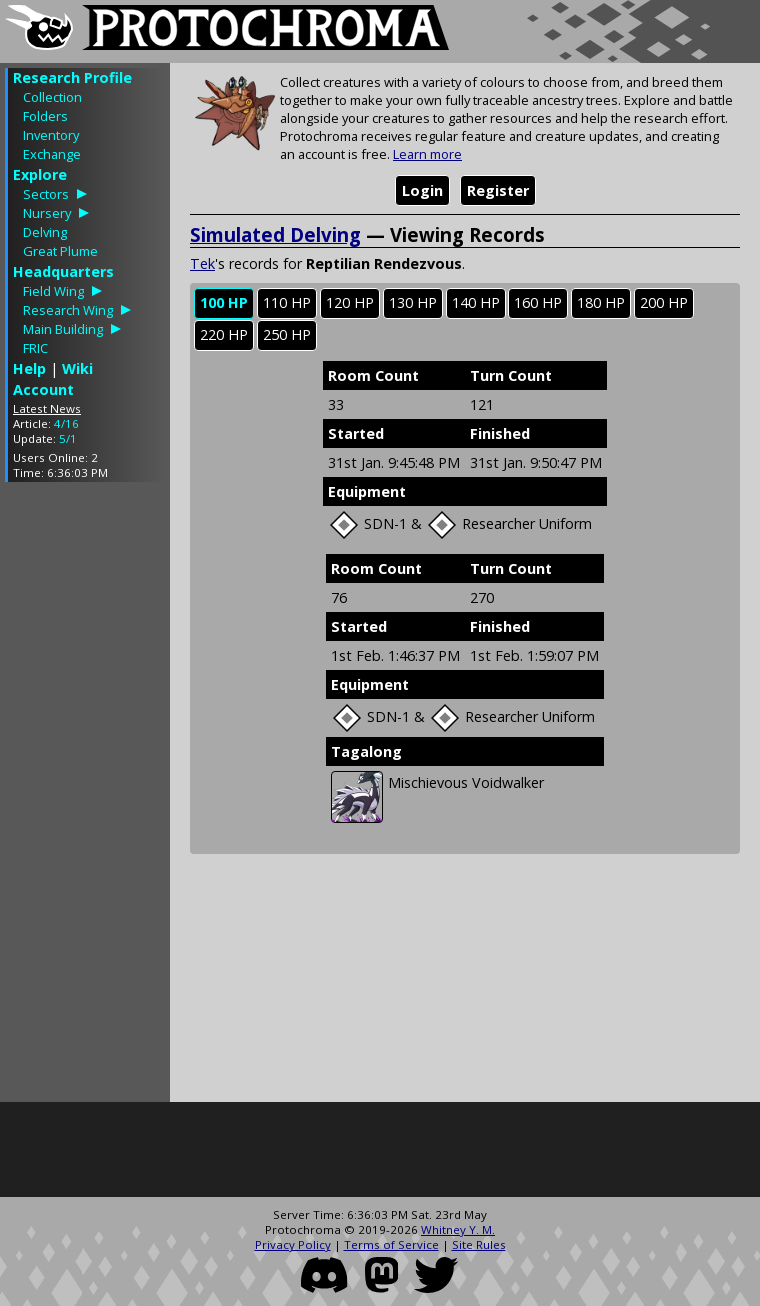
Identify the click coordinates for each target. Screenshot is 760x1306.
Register (498, 190)
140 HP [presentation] (476, 302)
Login (422, 190)
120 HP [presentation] (350, 302)
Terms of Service (391, 1244)
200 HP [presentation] (664, 302)
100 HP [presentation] (224, 302)
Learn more (427, 154)
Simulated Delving (275, 234)
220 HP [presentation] (224, 334)
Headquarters (63, 271)
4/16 (66, 423)
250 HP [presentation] (287, 334)
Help (29, 368)
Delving (45, 232)
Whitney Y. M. (458, 1229)
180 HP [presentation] (601, 302)
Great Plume (60, 251)
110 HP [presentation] (287, 302)
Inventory (51, 135)
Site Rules (479, 1244)
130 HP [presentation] (413, 302)
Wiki (77, 368)
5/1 (68, 438)
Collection (52, 97)
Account (43, 389)
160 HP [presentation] (538, 302)
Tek (202, 263)
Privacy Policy (293, 1244)
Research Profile (72, 77)
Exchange (52, 154)
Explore (40, 174)
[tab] (224, 303)
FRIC (35, 348)
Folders (45, 116)
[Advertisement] (85, 797)
